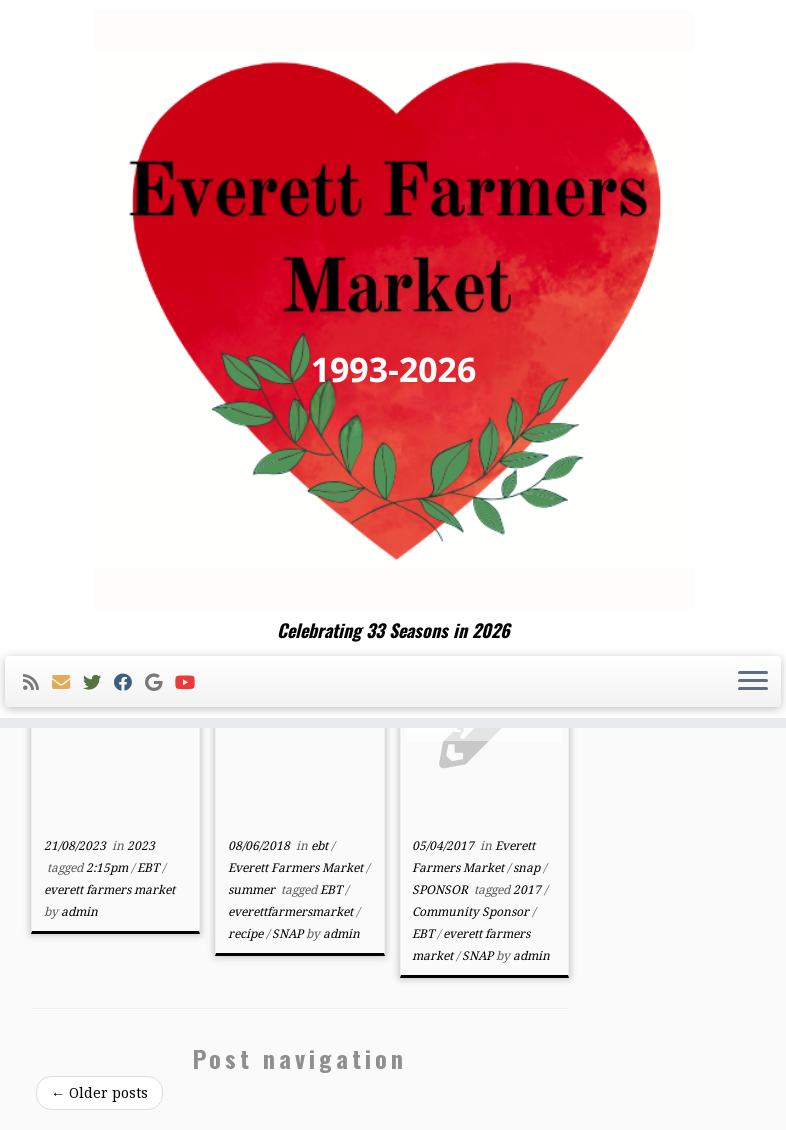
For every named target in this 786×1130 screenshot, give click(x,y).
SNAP (289, 934)
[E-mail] (67, 682)
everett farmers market (109, 890)
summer (253, 890)
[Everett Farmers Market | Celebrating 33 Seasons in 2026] (393, 310)
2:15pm (108, 868)
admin (79, 912)
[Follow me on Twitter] (98, 682)
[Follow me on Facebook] (129, 682)
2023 (141, 846)
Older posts (99, 1093)
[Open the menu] (753, 682)
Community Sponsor (472, 912)
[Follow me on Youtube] (191, 682)
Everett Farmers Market (297, 868)
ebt (321, 846)
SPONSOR (441, 890)
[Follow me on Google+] (160, 682)
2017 (528, 890)
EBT (149, 868)
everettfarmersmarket (292, 912)
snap (528, 868)
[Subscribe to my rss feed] (37, 682)
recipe (247, 934)
